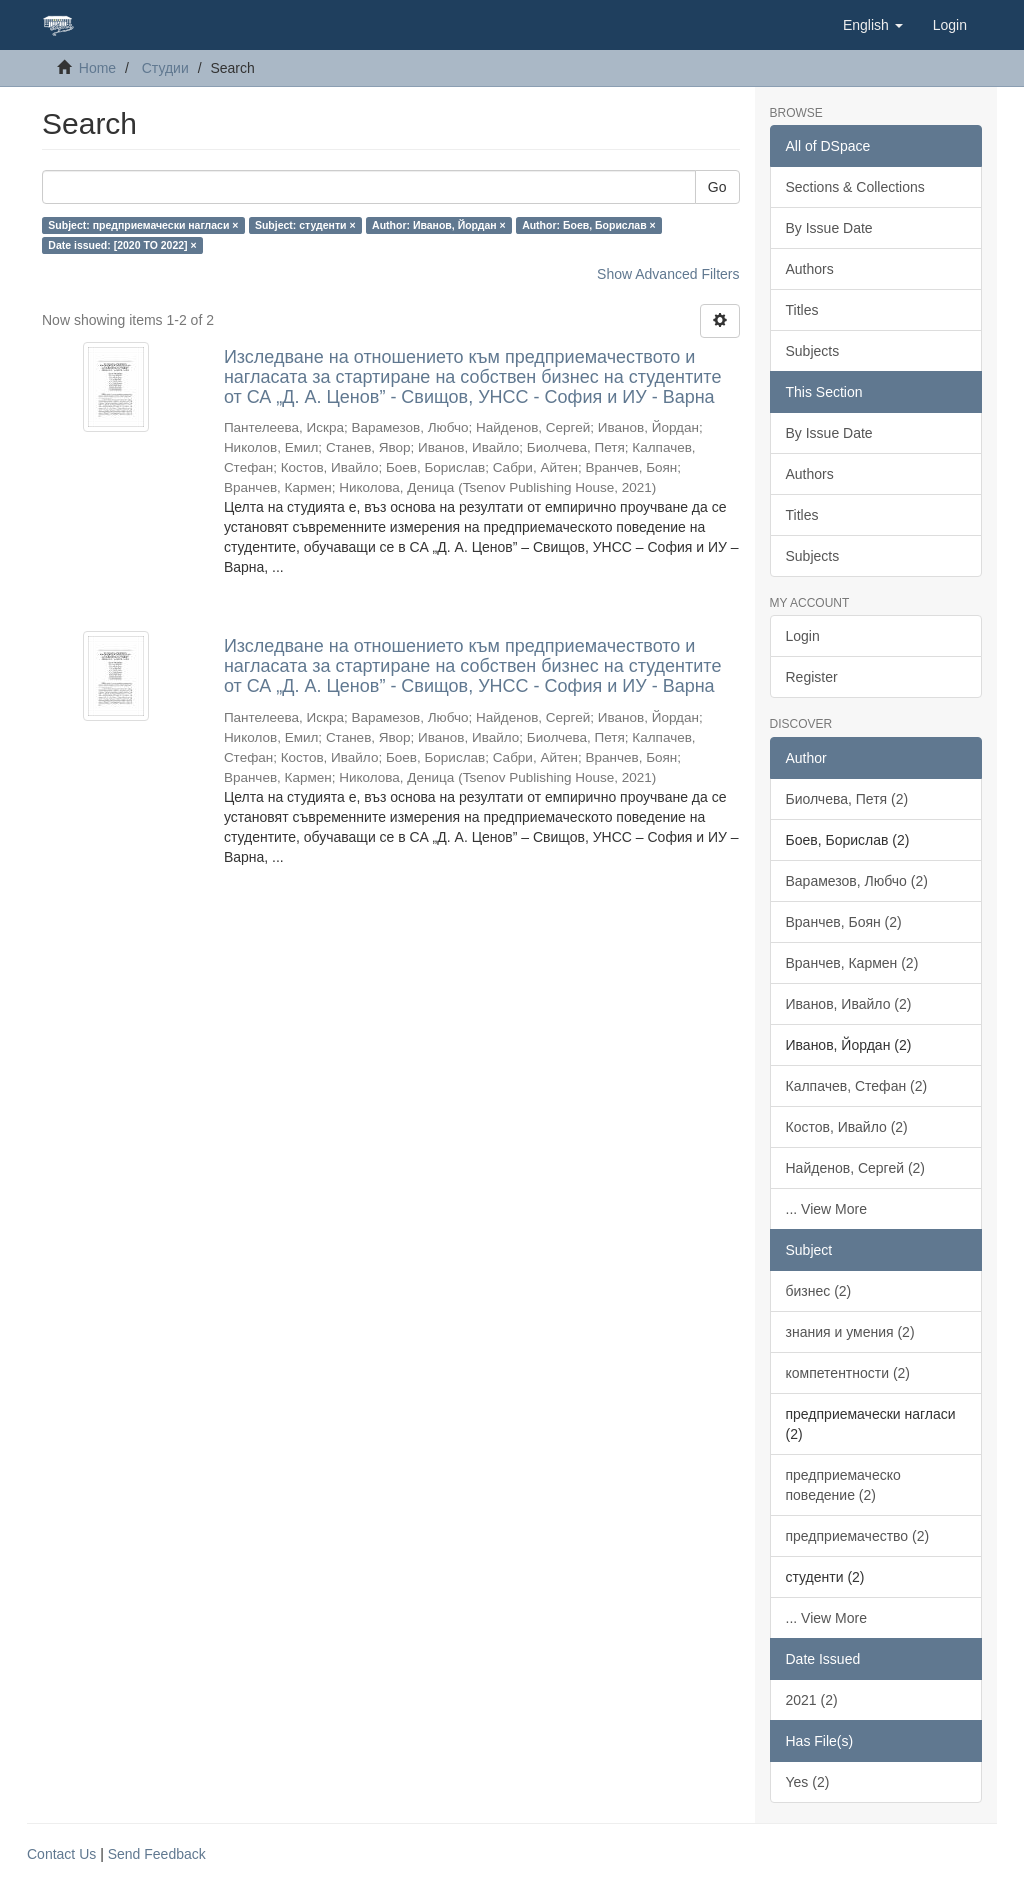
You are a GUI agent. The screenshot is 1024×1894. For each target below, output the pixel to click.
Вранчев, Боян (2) (844, 922)
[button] (873, 25)
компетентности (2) (848, 1373)
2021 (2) (812, 1700)
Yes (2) (808, 1782)
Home (97, 68)
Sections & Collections (855, 187)
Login (803, 636)
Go (717, 187)
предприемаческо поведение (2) (843, 1485)
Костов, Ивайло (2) (847, 1127)
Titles (802, 310)
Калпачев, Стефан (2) (857, 1086)
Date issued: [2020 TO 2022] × (122, 245)
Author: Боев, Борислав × (589, 225)
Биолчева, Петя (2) (847, 799)
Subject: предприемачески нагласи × (143, 225)
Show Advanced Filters (668, 274)
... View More (826, 1209)
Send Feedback (157, 1854)
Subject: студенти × (305, 225)
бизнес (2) (819, 1291)
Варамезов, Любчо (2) (857, 881)
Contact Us (61, 1854)
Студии (165, 68)
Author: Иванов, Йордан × (439, 225)
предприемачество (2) (858, 1536)
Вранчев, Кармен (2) (852, 963)
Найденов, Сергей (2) (856, 1168)
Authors (810, 269)
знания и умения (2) (850, 1332)
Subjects (813, 351)
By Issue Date (829, 228)
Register (812, 677)
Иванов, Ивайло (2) (849, 1004)
